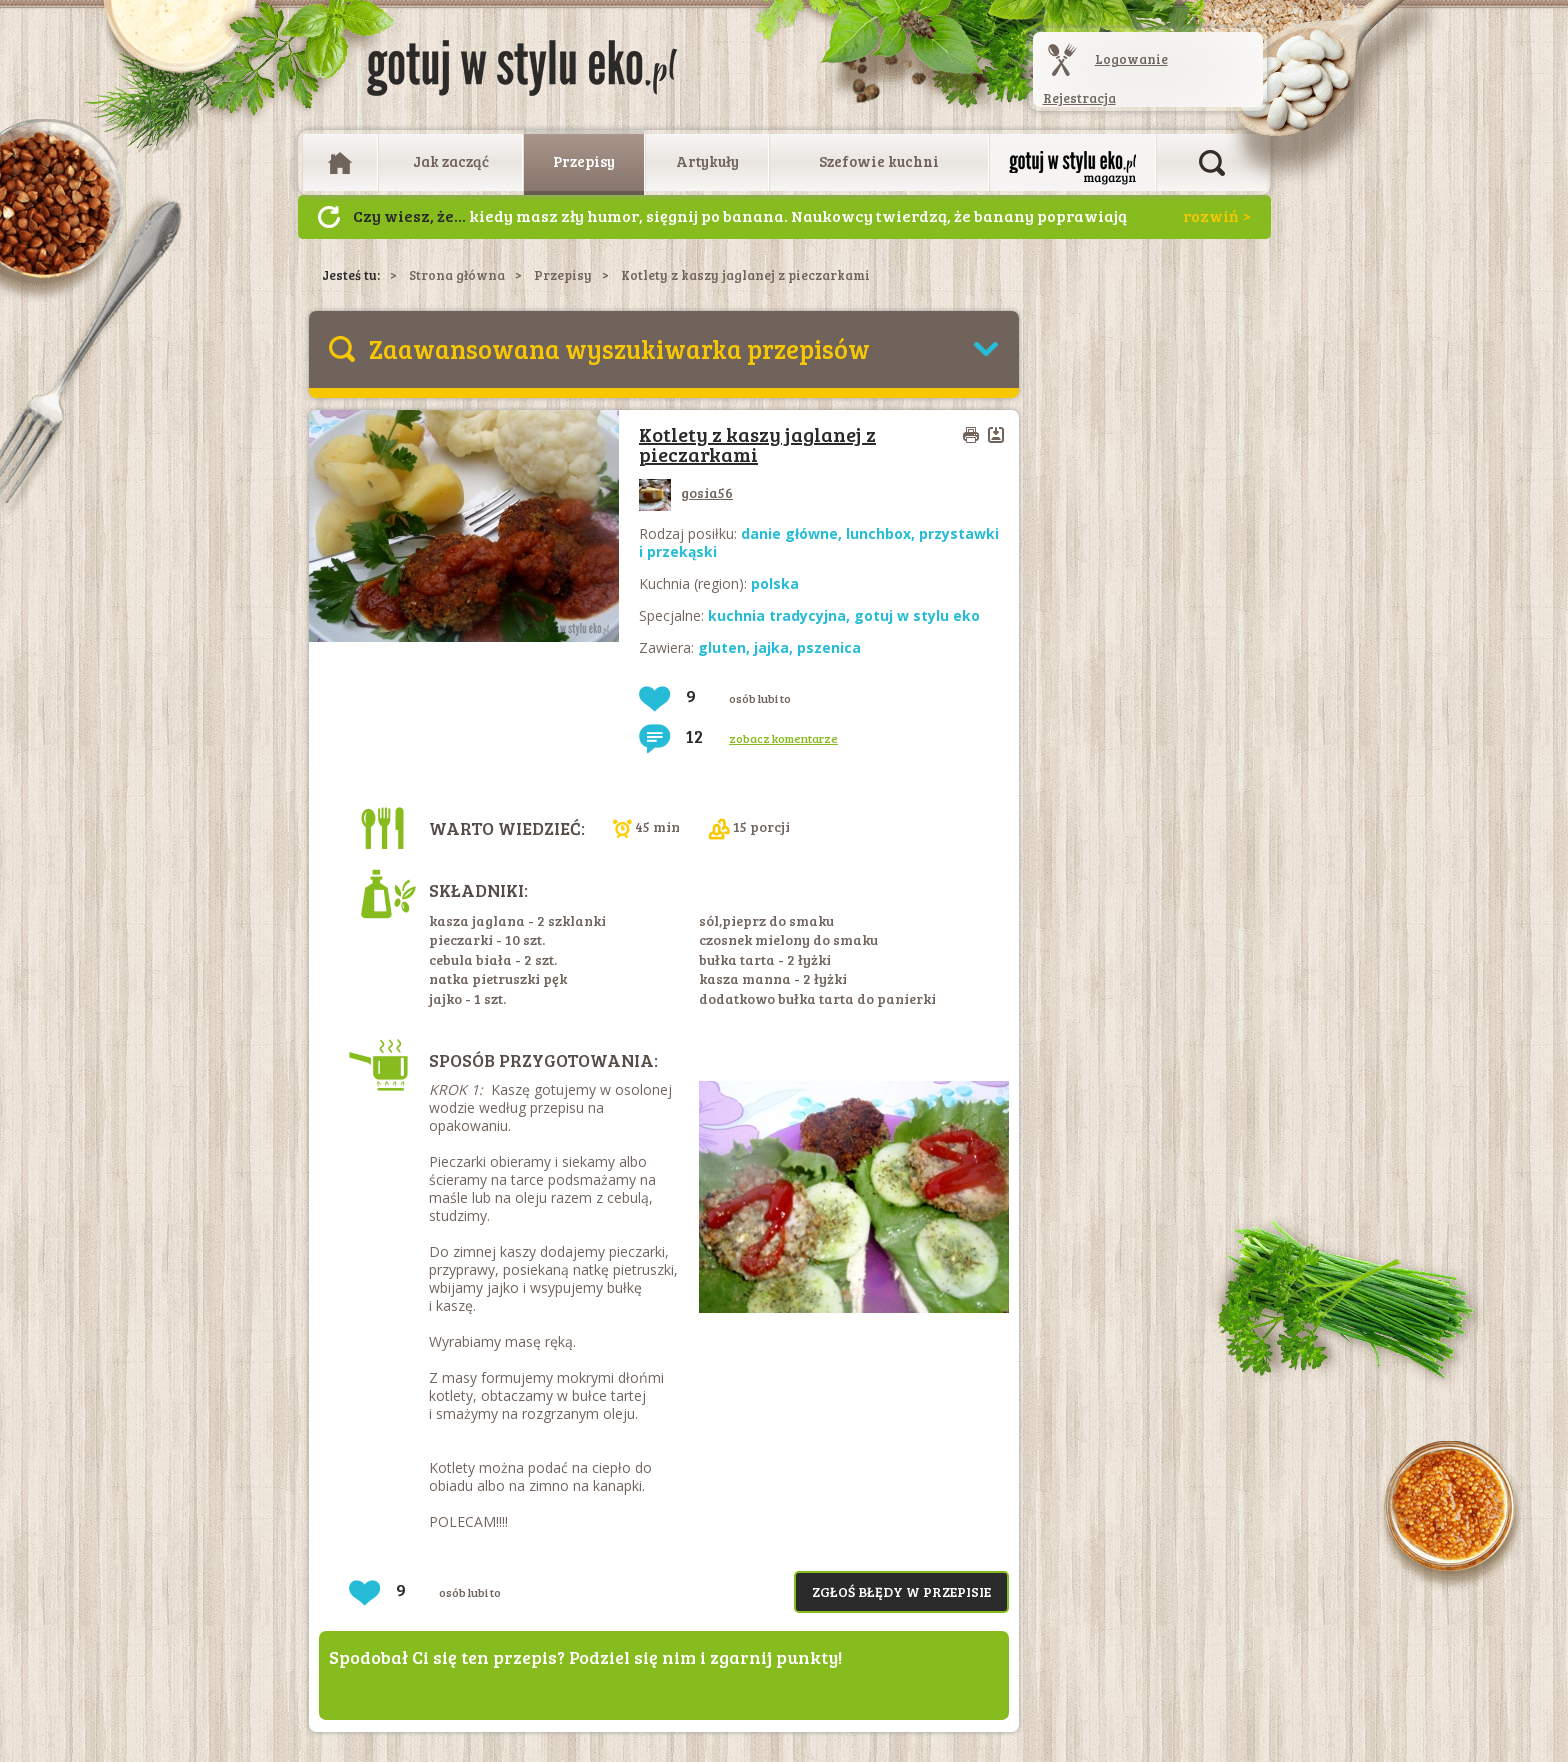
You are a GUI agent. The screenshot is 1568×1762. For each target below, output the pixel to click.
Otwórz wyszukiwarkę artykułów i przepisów (1212, 163)
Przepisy (584, 161)
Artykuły (707, 161)
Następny (329, 217)
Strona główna (457, 275)
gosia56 (686, 492)
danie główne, (793, 533)
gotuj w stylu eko (917, 615)
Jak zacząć (451, 161)
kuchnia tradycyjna (777, 615)
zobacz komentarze (783, 738)
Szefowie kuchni (879, 161)
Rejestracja (1079, 98)
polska (775, 583)
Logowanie (1131, 59)
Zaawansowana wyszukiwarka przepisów (619, 348)
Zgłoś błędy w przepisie (901, 1591)
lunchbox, (882, 533)
